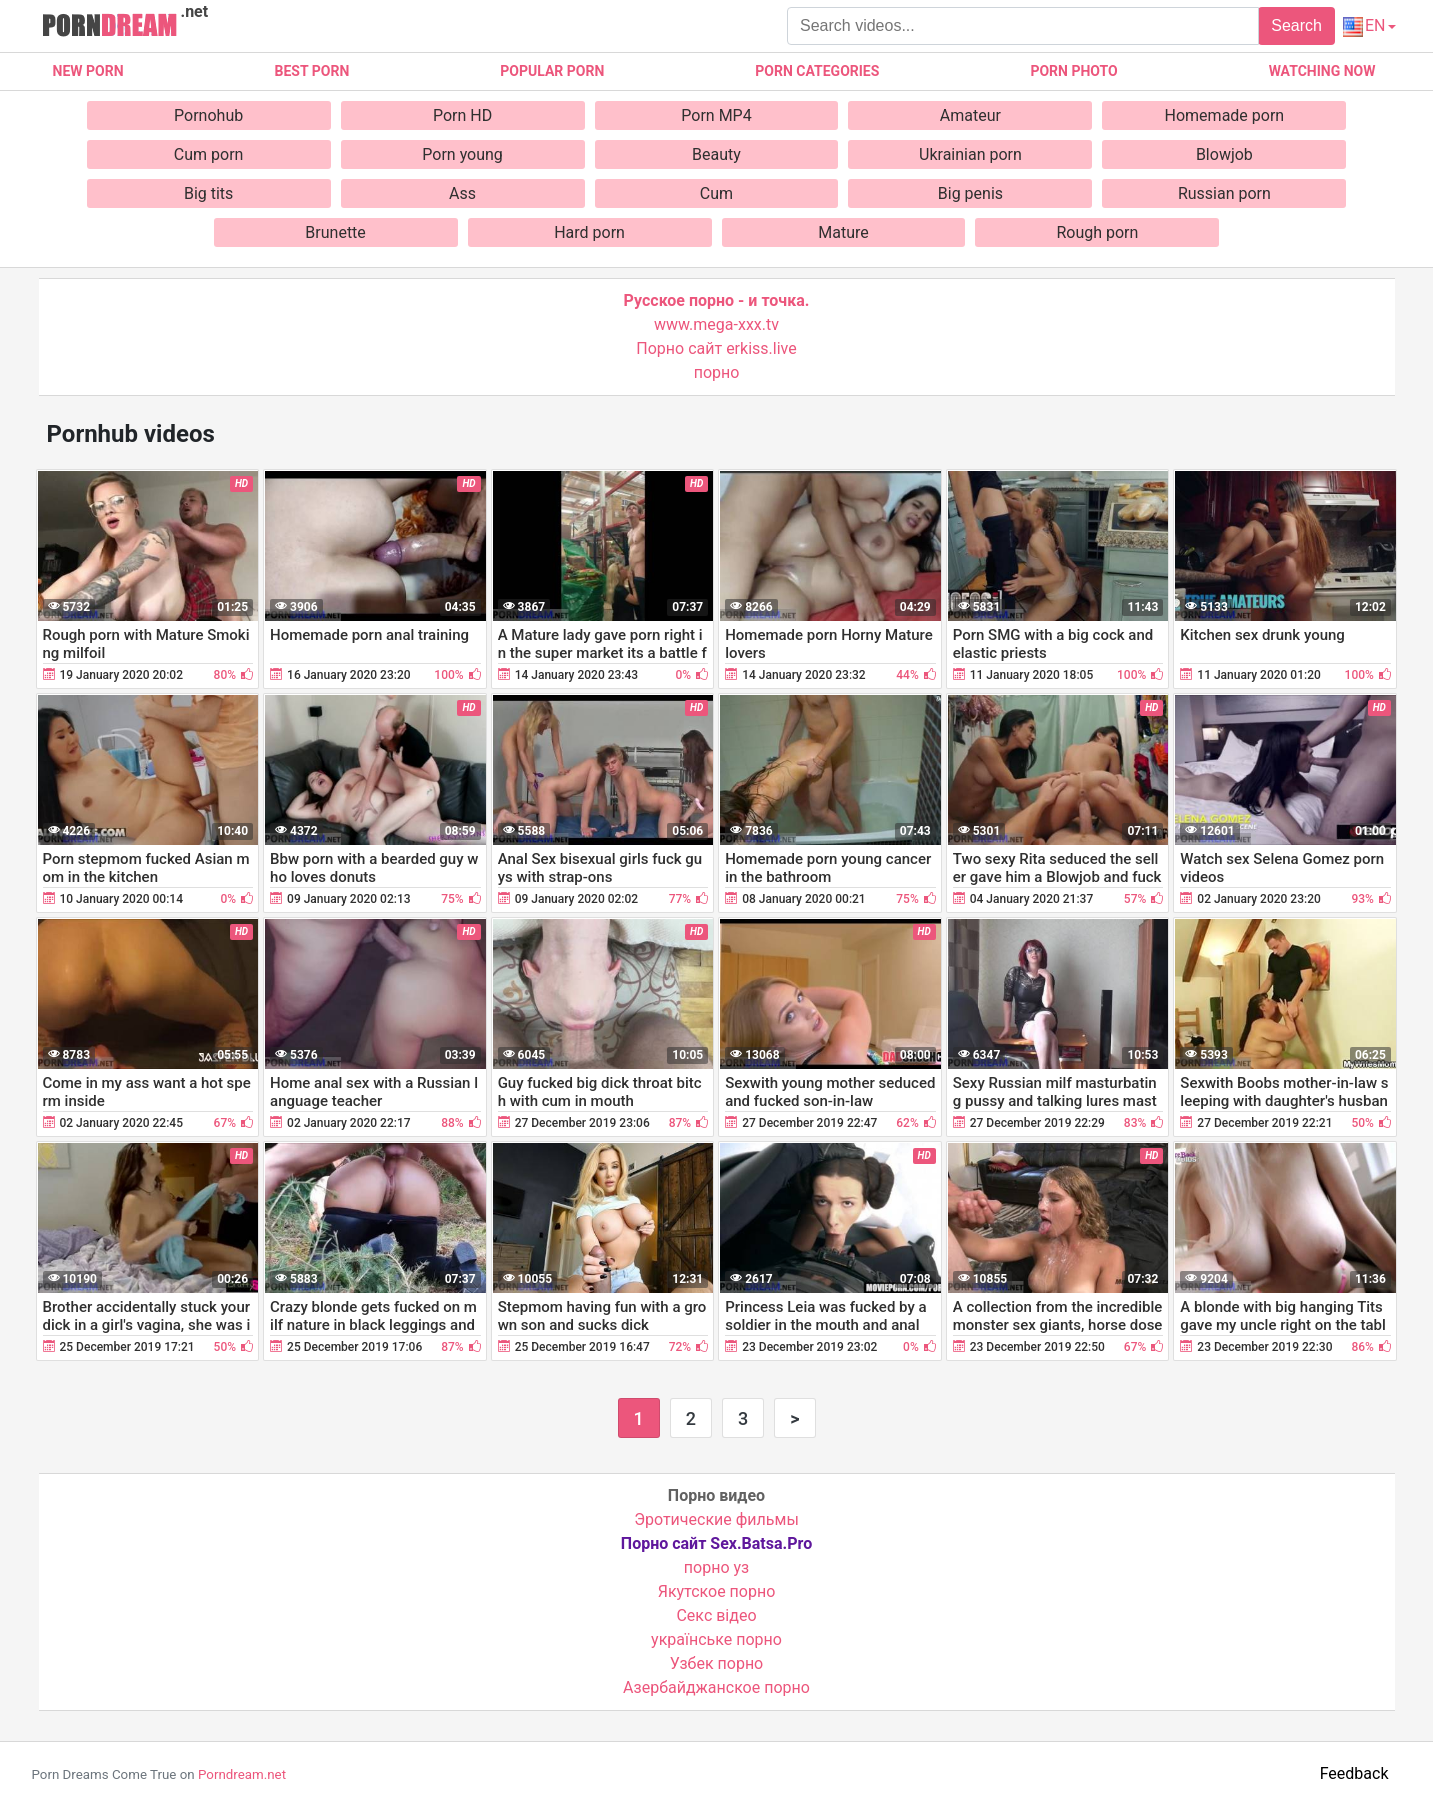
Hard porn (589, 232)
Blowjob (1224, 154)
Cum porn (209, 154)
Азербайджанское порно (716, 1687)
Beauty (716, 154)
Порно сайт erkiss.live (716, 348)
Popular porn (552, 71)
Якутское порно (717, 1591)
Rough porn (1097, 232)
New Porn (88, 71)
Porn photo (1073, 71)
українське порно (716, 1639)
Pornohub (208, 115)
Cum (716, 193)
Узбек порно (717, 1663)
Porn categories (817, 71)
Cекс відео (716, 1615)
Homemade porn (1225, 115)
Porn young (462, 154)
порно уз (716, 1567)
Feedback (1354, 1773)
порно (717, 372)
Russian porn (1224, 193)
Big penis (970, 193)
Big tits (208, 193)
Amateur (970, 115)
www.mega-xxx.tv (716, 324)
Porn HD (462, 115)
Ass (462, 193)
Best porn (312, 71)
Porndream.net (242, 1774)
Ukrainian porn (970, 154)
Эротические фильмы (716, 1519)
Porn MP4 (716, 115)
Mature (843, 232)
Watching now (1322, 71)
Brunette (335, 232)
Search (1296, 25)
